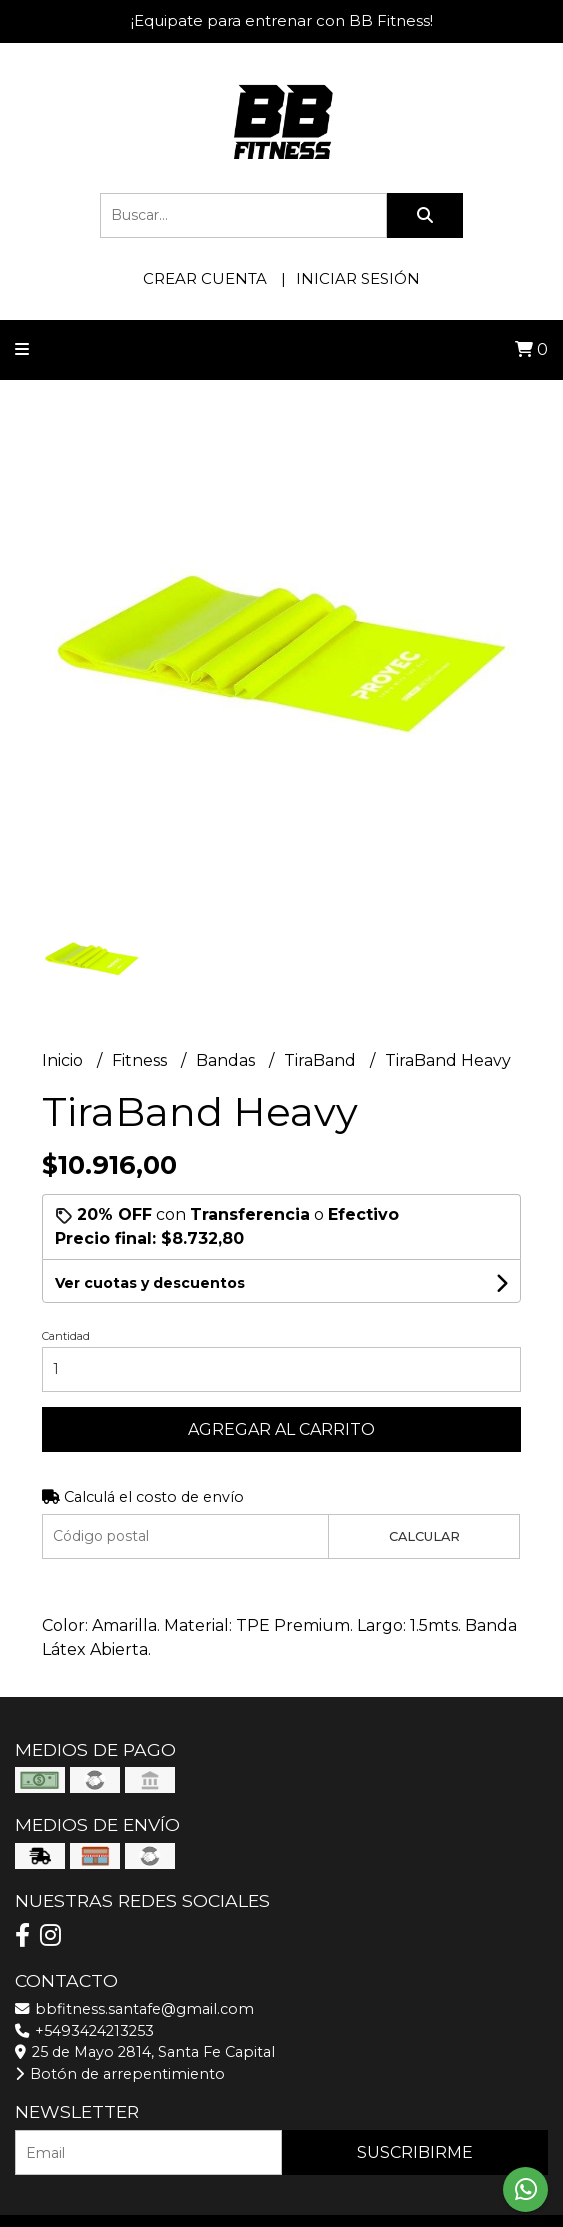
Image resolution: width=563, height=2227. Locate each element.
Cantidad (66, 1336)
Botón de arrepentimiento (120, 2074)
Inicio (64, 1060)
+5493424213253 (84, 2031)
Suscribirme (415, 2152)
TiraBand (322, 1060)
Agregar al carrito (281, 1429)
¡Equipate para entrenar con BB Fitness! (282, 20)
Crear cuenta (205, 278)
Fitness (141, 1060)
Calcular (424, 1536)
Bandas (227, 1060)
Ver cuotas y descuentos (150, 1283)
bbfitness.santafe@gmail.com (134, 2009)
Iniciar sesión (358, 278)
